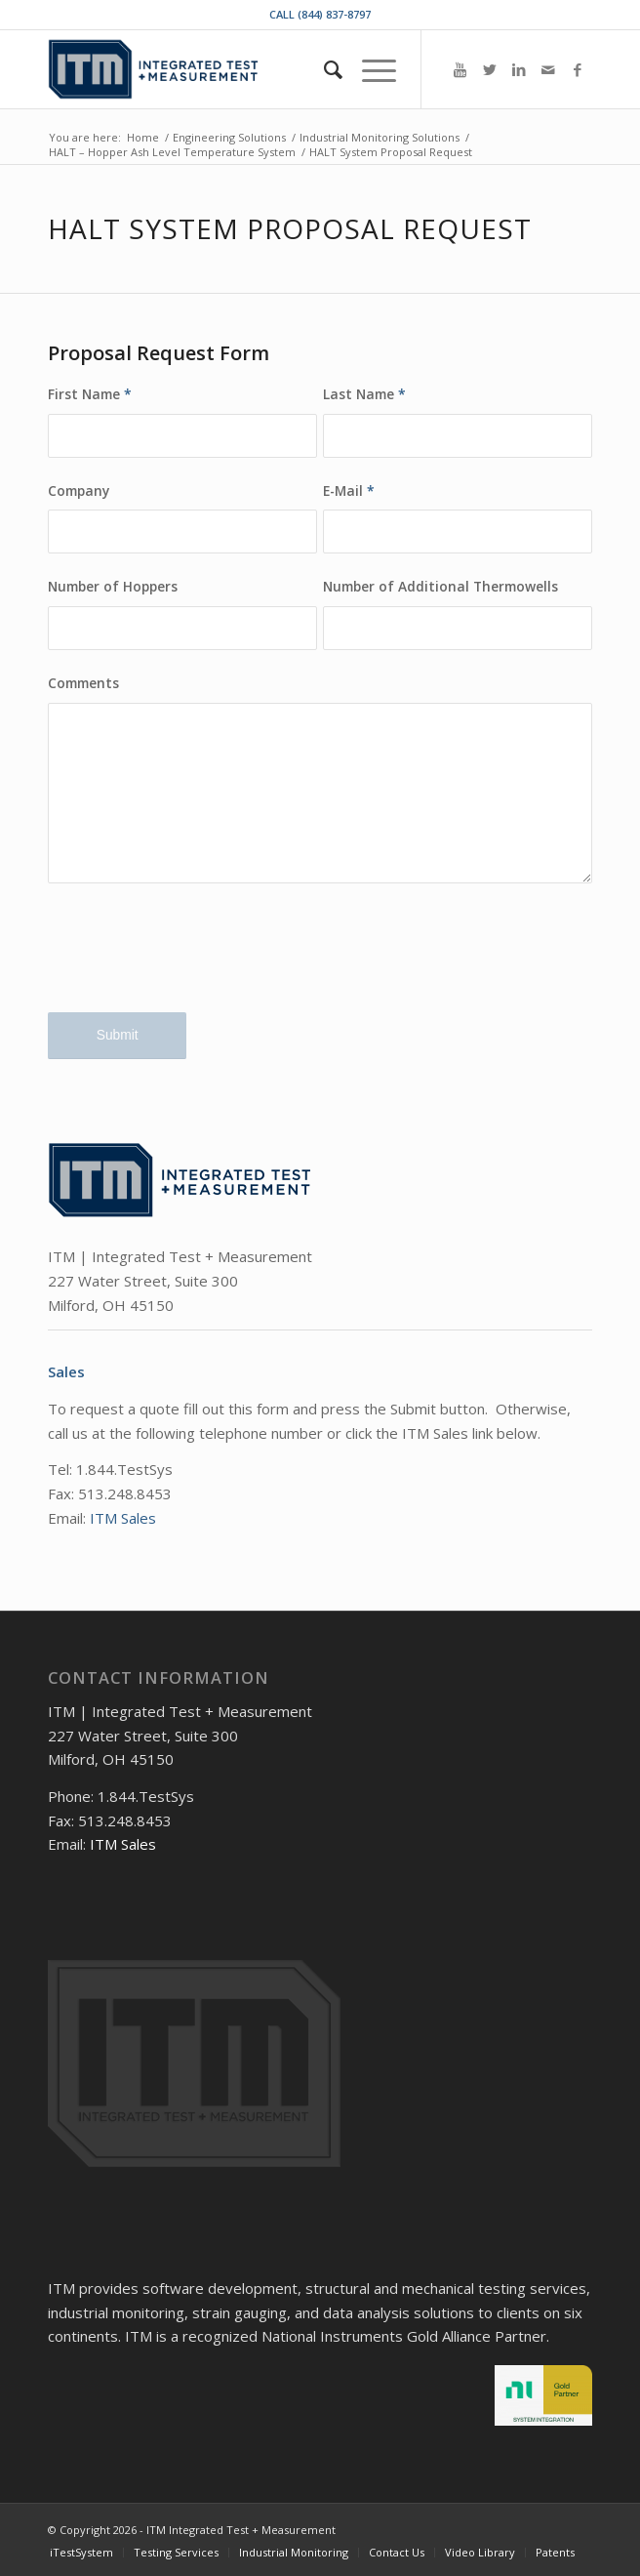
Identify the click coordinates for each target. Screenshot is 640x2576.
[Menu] (369, 69)
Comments (83, 683)
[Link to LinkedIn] (519, 70)
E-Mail (349, 490)
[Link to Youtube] (460, 70)
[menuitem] (323, 69)
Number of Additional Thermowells (440, 586)
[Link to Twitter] (489, 70)
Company (78, 490)
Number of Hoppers (113, 586)
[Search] (323, 69)
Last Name (364, 394)
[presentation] (196, 963)
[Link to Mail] (548, 70)
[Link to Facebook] (577, 70)
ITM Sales (123, 1518)
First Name (90, 394)
